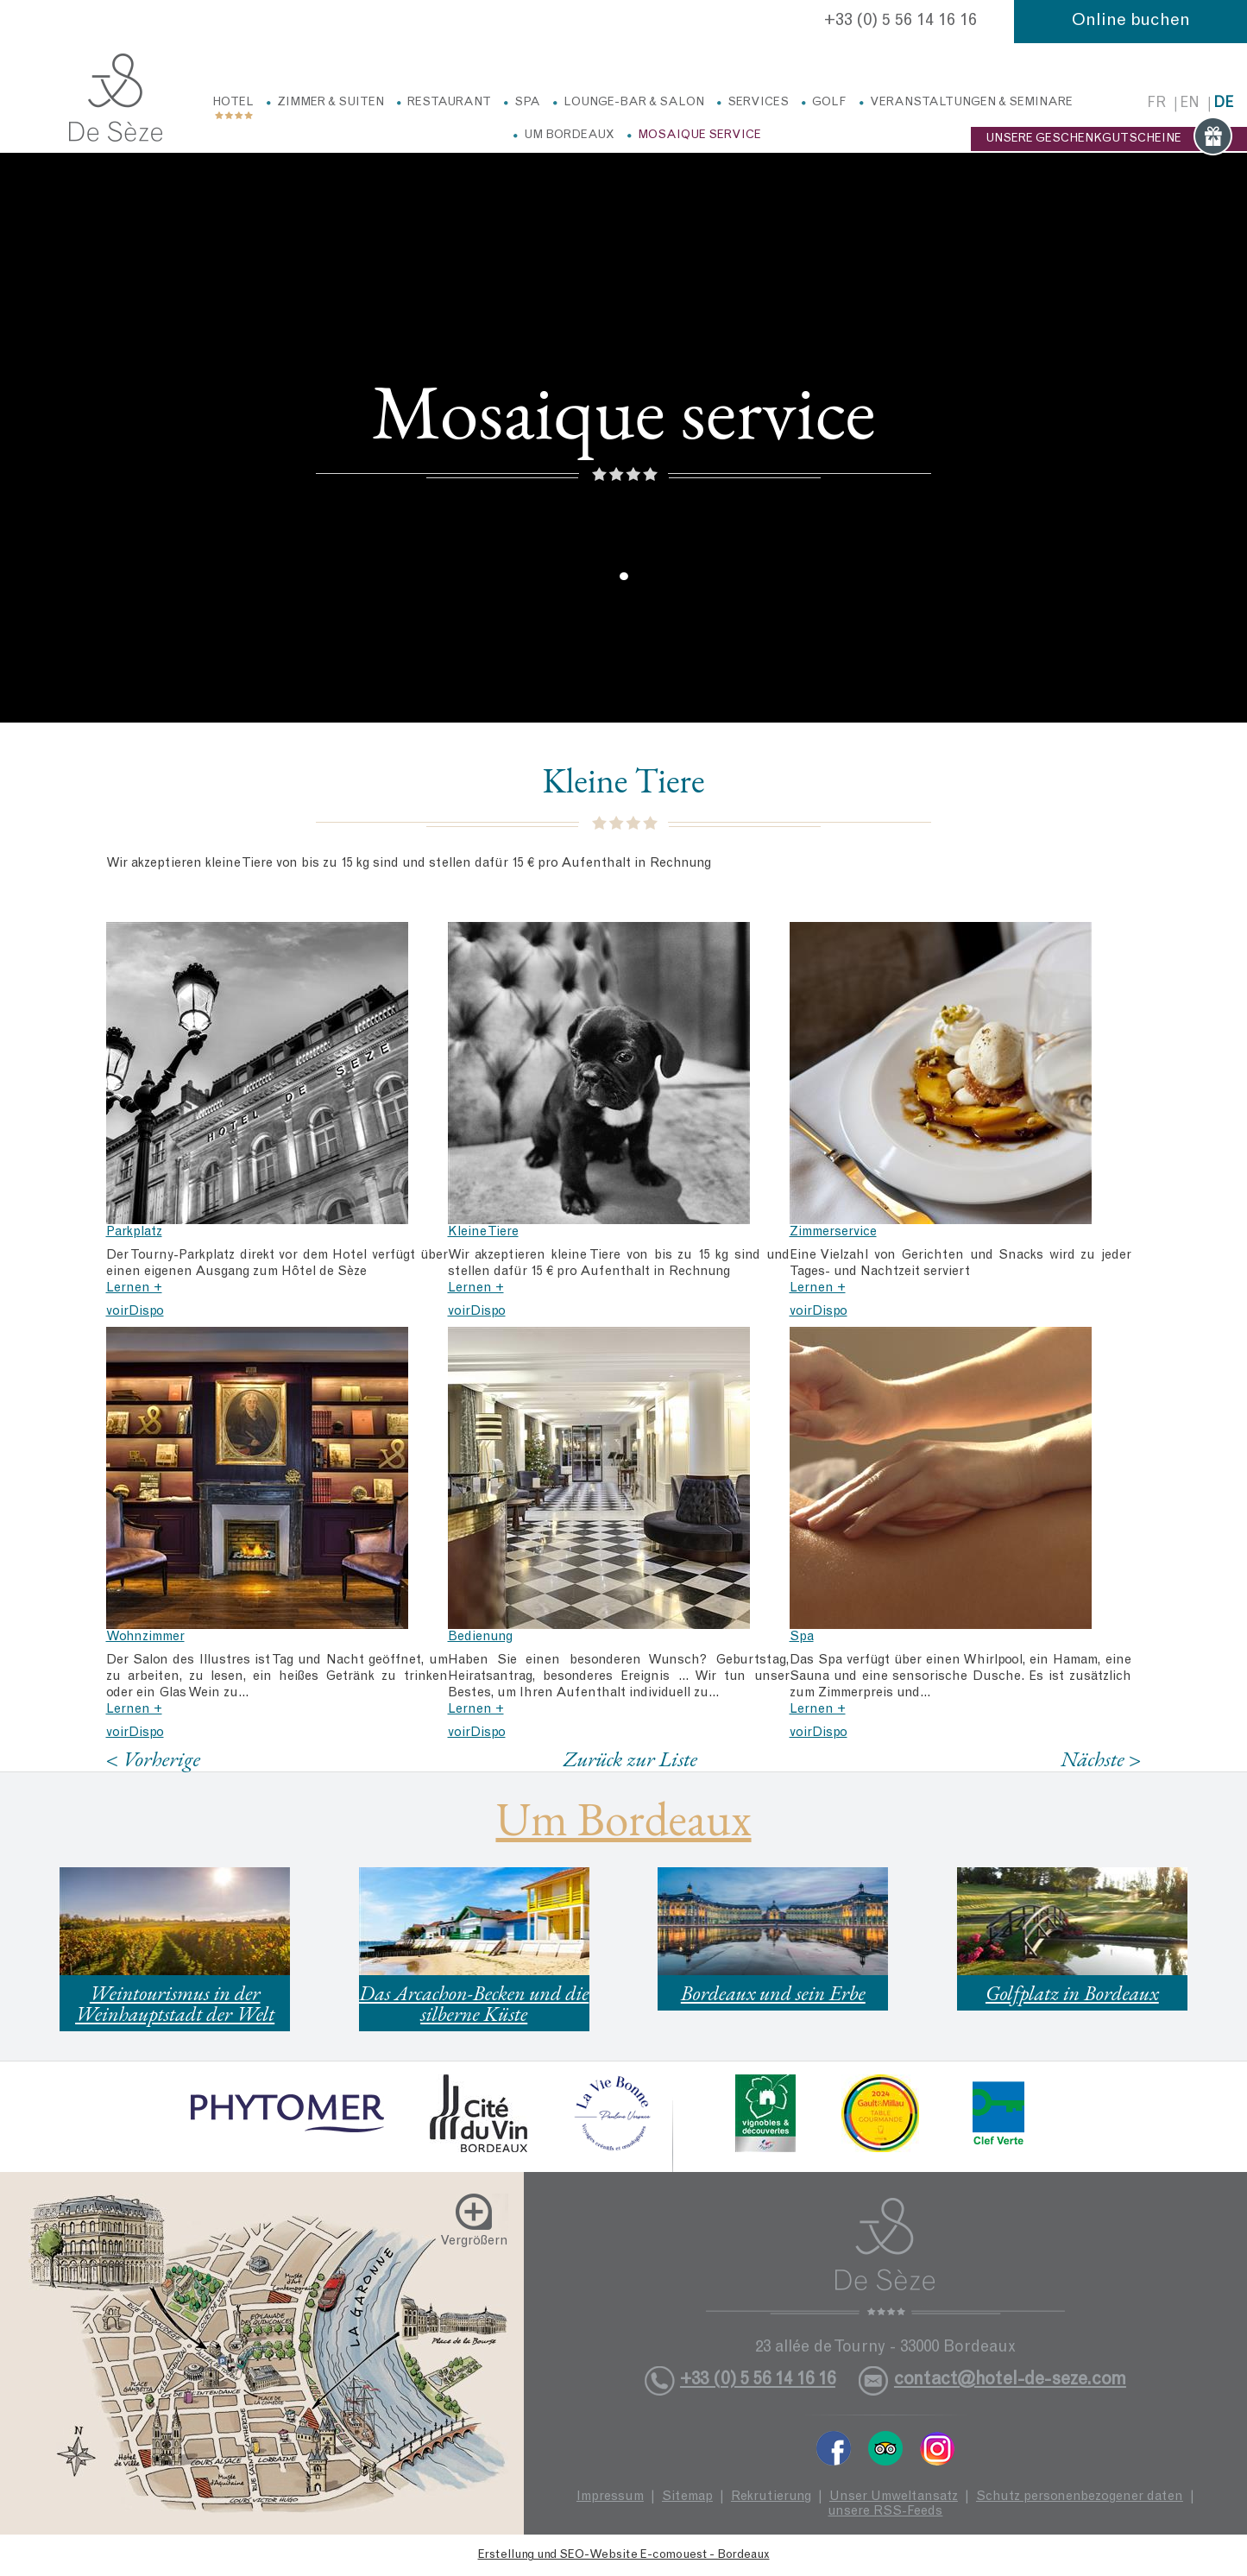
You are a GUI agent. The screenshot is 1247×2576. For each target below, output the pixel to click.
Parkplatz (134, 1232)
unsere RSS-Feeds (885, 2511)
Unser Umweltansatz (893, 2497)
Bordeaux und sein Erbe (773, 1992)
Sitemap (687, 2497)
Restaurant (449, 103)
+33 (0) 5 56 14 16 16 (900, 21)
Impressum (610, 2497)
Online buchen (1131, 21)
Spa (527, 103)
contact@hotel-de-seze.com (1010, 2380)
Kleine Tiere (483, 1232)
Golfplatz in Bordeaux (1072, 1992)
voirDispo (135, 1311)
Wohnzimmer (145, 1637)
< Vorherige (153, 1759)
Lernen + (134, 1288)
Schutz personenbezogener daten (1079, 2497)
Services (758, 103)
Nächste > (1101, 1759)
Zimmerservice (833, 1232)
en (1190, 104)
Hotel (233, 103)
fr (1156, 104)
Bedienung (480, 1637)
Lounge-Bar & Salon (634, 103)
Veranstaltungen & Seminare (971, 103)
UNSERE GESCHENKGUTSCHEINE (1109, 139)
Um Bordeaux (569, 135)
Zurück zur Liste (630, 1758)
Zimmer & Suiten (330, 103)
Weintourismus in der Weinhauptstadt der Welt (174, 2003)
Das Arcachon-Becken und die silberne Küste (474, 2003)
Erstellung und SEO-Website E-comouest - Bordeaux (624, 2555)
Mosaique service (699, 135)
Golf (829, 103)
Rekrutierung (771, 2497)
